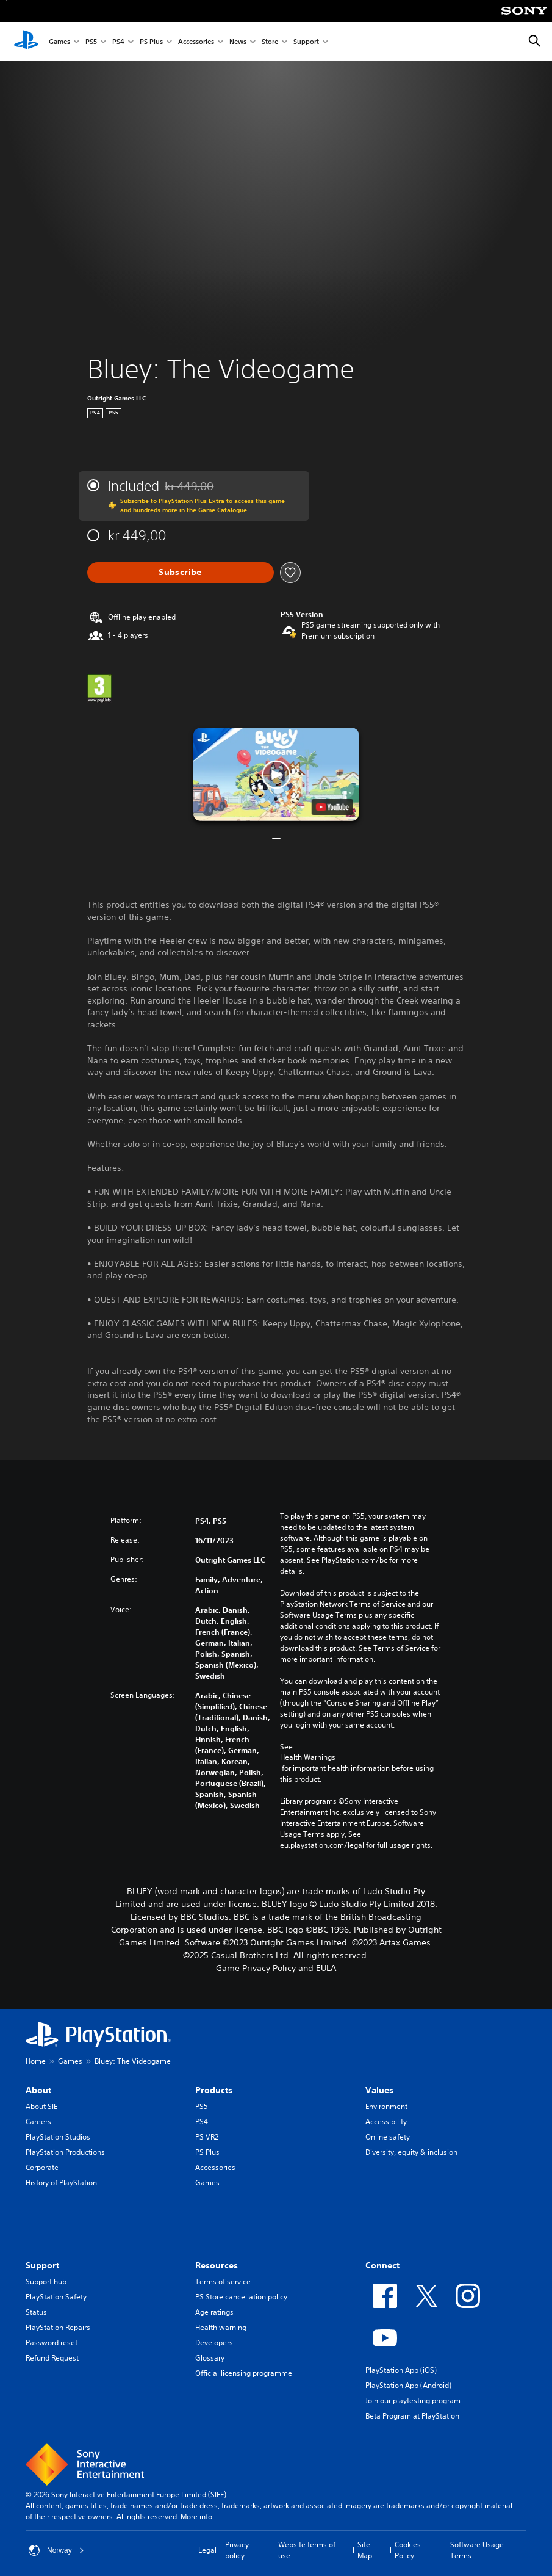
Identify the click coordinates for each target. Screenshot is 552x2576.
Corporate (42, 2167)
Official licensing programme (243, 2373)
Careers (38, 2121)
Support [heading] (42, 2265)
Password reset (51, 2342)
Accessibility (386, 2121)
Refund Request (52, 2358)
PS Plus (151, 41)
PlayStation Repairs (58, 2327)
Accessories (196, 41)
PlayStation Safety (56, 2297)
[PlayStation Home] (26, 41)
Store (270, 41)
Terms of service (223, 2281)
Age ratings (214, 2312)
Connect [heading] (382, 2265)
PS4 (118, 41)
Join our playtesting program (413, 2400)
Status (36, 2312)
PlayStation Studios (58, 2137)
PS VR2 (206, 2137)
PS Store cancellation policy (241, 2297)
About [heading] (38, 2090)
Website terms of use (306, 2550)
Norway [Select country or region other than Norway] (56, 2550)
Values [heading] (379, 2090)
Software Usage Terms (477, 2550)
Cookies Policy (408, 2550)
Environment (386, 2106)
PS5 (91, 41)
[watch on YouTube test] (332, 807)
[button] (276, 774)
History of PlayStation (61, 2182)
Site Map (364, 2550)
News (237, 41)
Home (36, 2061)
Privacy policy (237, 2550)
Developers (214, 2342)
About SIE (41, 2106)
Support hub (46, 2281)
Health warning (220, 2327)
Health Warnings (307, 1757)
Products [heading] (213, 2090)
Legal (207, 2550)
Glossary (209, 2358)
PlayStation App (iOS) (401, 2370)
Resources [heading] (216, 2265)
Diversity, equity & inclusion (411, 2152)
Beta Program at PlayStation (412, 2416)
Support (306, 41)
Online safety (387, 2137)
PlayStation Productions (65, 2152)
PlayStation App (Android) (408, 2385)
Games (59, 41)
